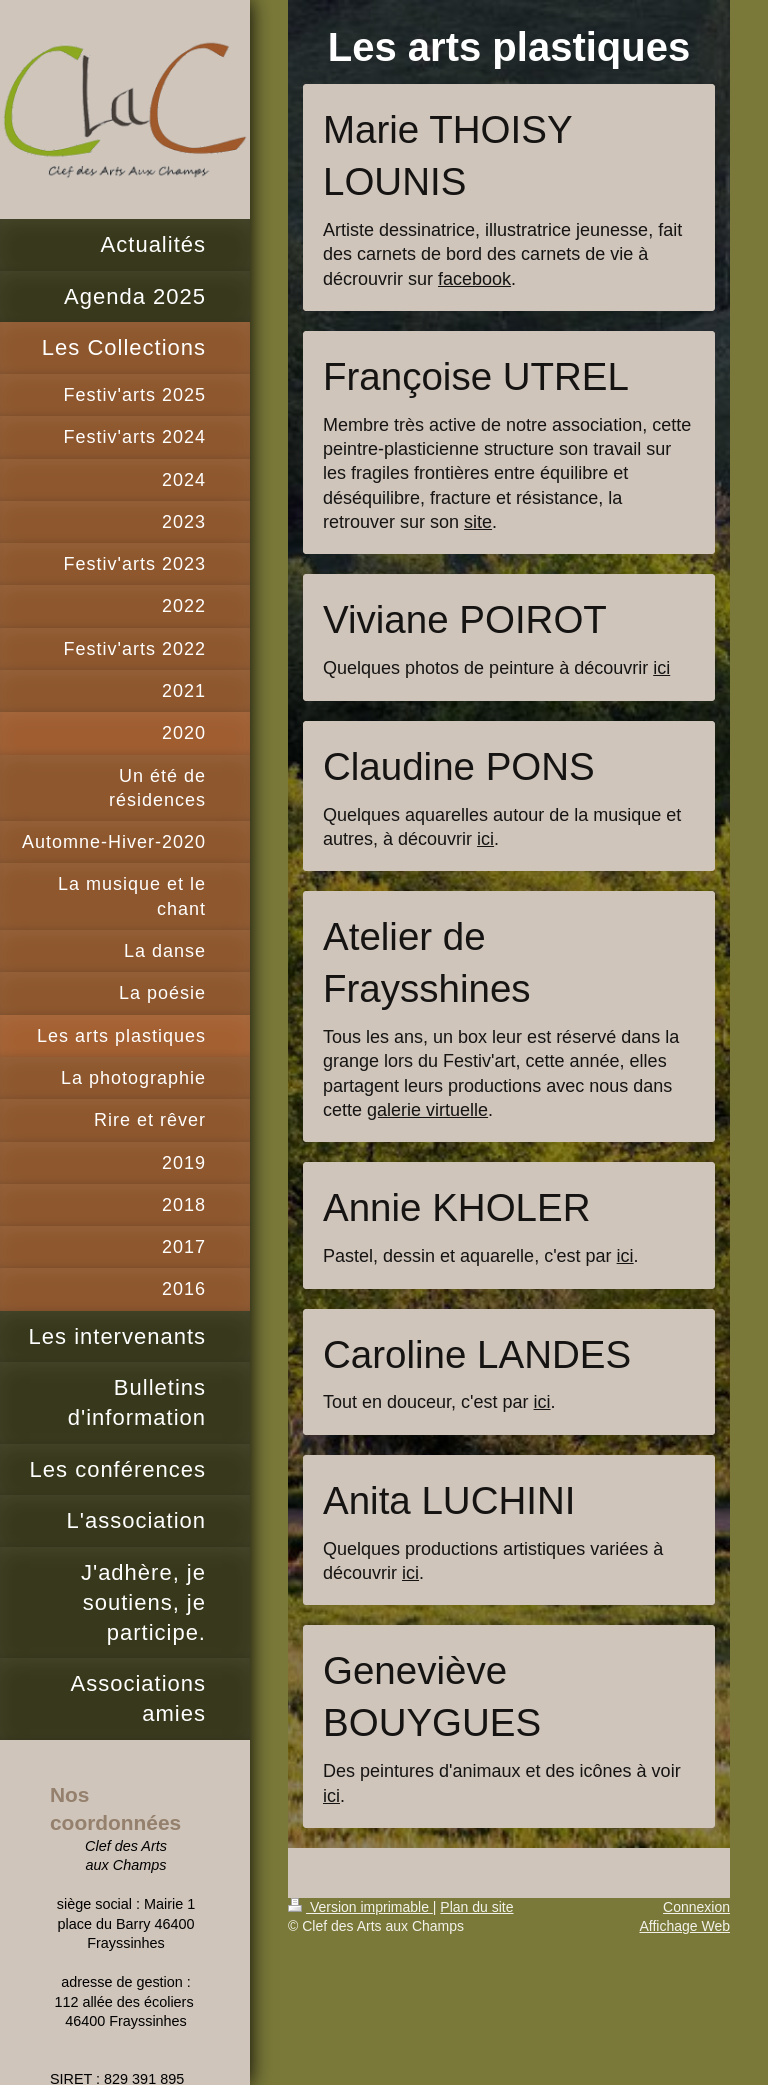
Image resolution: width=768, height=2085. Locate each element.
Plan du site (476, 1907)
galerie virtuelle (427, 1110)
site (478, 522)
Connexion (696, 1907)
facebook (474, 279)
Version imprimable (360, 1907)
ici (661, 668)
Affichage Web (684, 1926)
